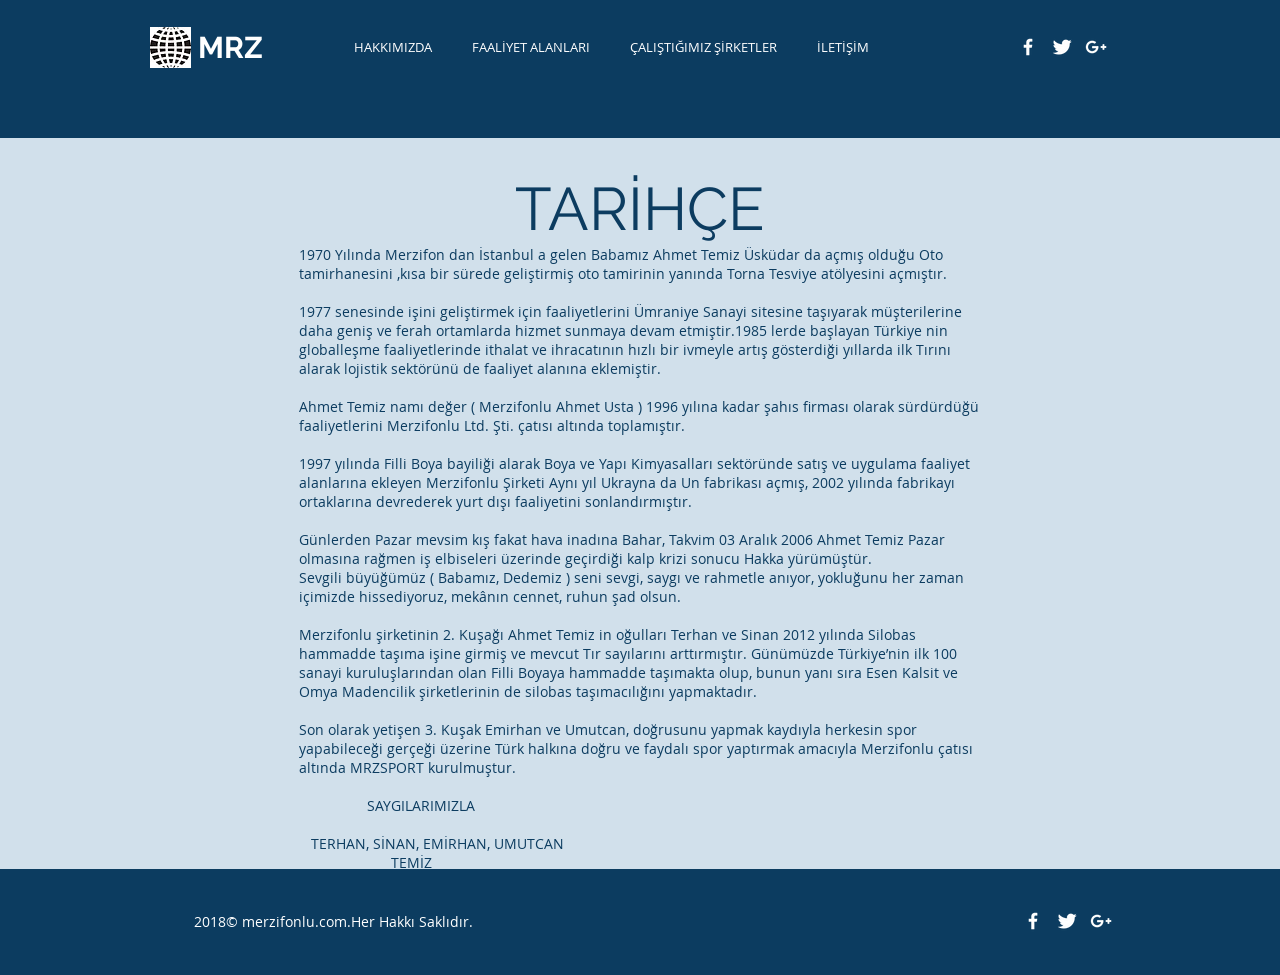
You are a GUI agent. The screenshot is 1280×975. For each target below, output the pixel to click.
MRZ (230, 47)
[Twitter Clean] (1062, 47)
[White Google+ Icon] (1096, 47)
